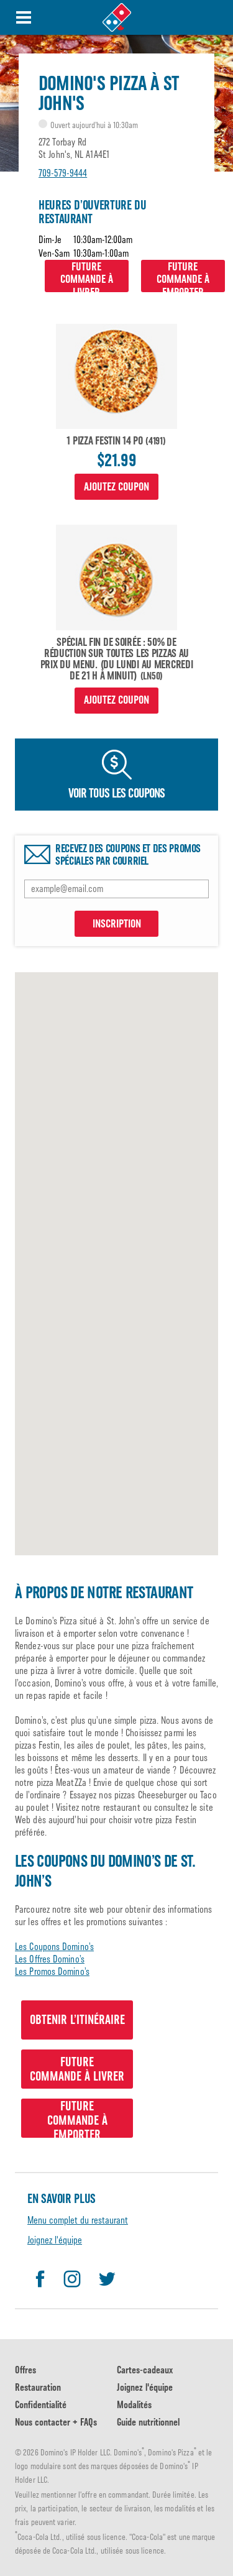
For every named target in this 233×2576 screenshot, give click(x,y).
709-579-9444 (63, 173)
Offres (25, 2370)
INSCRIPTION (117, 924)
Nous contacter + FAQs (56, 2422)
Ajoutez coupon (116, 487)
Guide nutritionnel (148, 2422)
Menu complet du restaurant (77, 2220)
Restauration (38, 2387)
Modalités (134, 2405)
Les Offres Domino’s (50, 1959)
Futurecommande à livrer (86, 276)
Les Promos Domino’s (52, 1971)
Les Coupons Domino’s (54, 1947)
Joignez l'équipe (54, 2240)
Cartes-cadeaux (145, 2370)
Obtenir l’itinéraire (77, 2019)
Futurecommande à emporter (183, 276)
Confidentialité (40, 2405)
